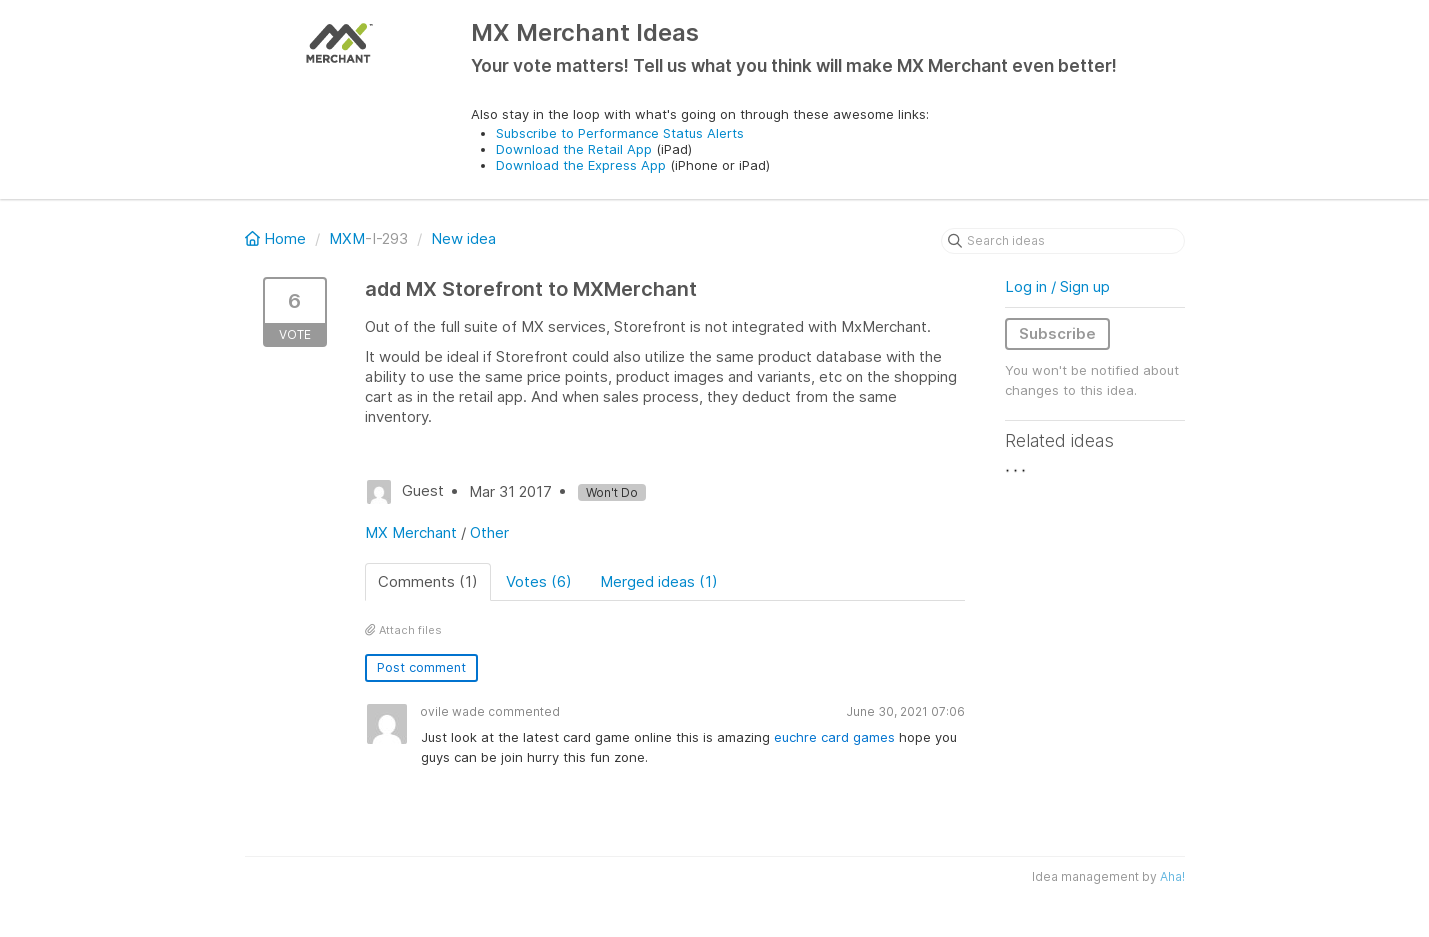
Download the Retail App (574, 149)
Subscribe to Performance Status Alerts (620, 133)
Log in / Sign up (1057, 286)
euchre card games (834, 737)
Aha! (1172, 876)
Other (489, 532)
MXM (347, 238)
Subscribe (1057, 333)
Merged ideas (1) (659, 581)
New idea (463, 238)
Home (277, 238)
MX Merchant (411, 532)
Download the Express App (581, 165)
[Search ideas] (1063, 241)
